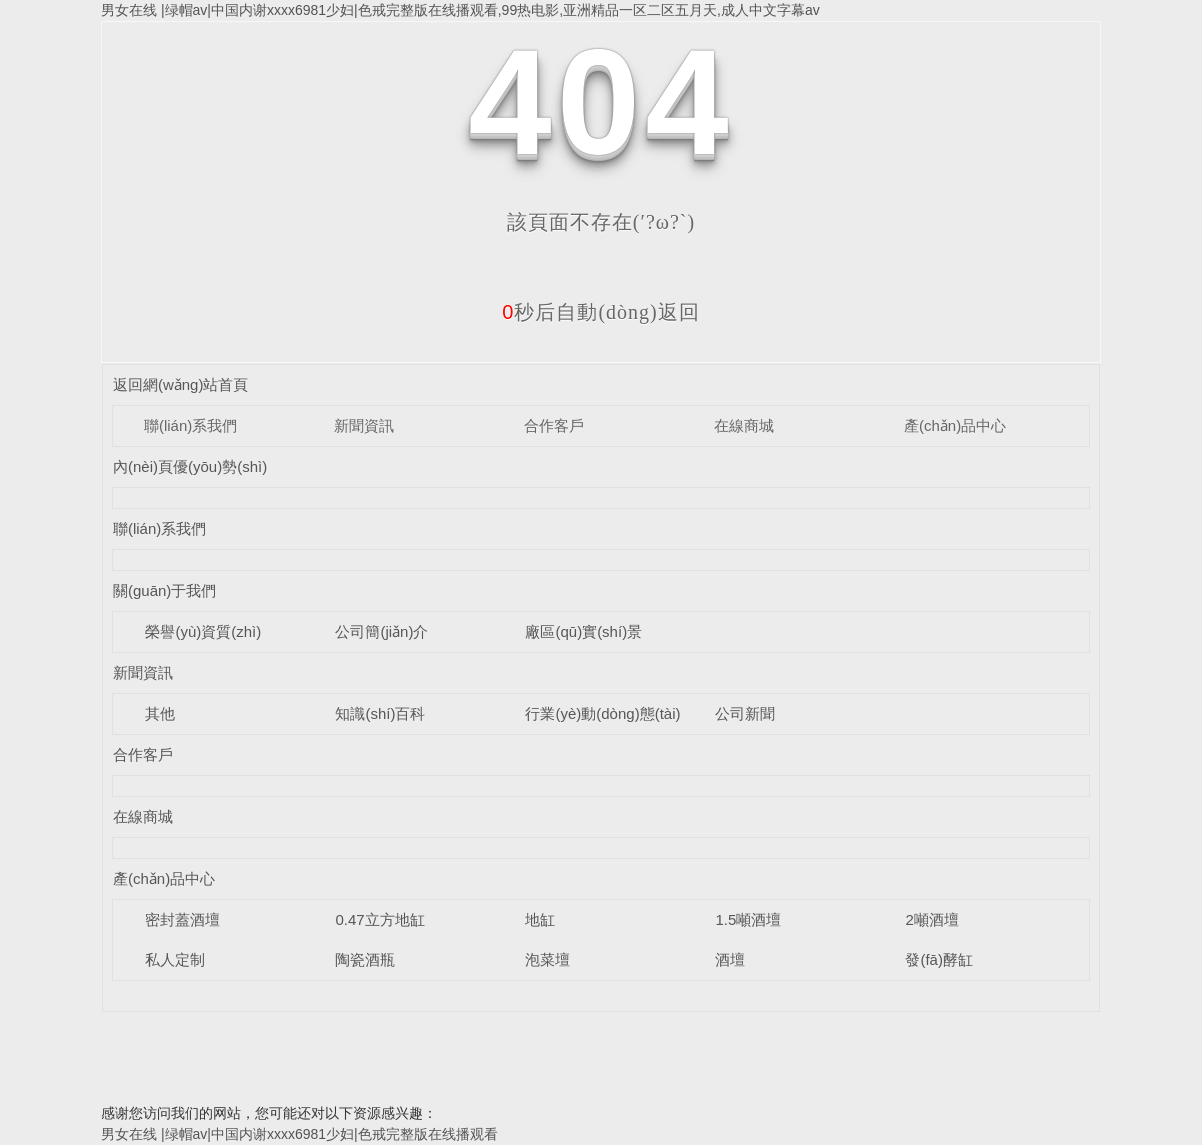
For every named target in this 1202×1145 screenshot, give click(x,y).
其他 (160, 713)
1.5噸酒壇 (748, 919)
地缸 (540, 919)
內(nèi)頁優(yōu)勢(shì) (190, 466)
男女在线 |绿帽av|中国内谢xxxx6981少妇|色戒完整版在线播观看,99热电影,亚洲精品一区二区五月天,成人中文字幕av (460, 10)
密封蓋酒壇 (182, 919)
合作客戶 (554, 425)
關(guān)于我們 (164, 590)
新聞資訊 (364, 425)
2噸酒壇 (931, 919)
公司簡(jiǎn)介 (381, 631)
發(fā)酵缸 (939, 959)
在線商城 (744, 425)
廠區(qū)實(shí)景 (583, 631)
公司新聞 (745, 713)
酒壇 (730, 959)
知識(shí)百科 (380, 713)
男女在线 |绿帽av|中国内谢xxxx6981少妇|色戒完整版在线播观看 (299, 1134)
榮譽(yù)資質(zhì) (203, 631)
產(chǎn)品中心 (955, 425)
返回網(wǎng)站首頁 (181, 384)
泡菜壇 (547, 959)
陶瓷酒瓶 (365, 959)
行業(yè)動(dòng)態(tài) (602, 713)
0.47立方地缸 (379, 919)
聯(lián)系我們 (190, 425)
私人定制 (175, 959)
